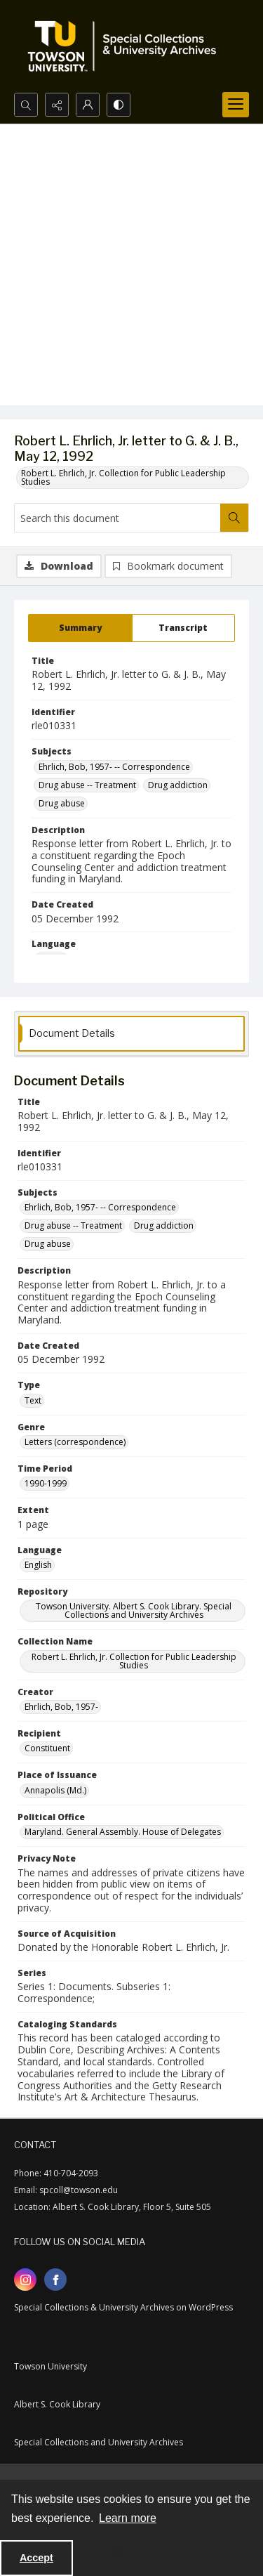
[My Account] (87, 104)
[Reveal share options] (57, 104)
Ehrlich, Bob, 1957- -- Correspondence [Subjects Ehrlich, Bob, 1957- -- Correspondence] (114, 767)
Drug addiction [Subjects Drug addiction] (178, 785)
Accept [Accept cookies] (36, 2557)
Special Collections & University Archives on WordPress (123, 2307)
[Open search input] (26, 104)
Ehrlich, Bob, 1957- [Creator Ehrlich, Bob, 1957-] (61, 1707)
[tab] (80, 628)
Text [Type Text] (33, 1400)
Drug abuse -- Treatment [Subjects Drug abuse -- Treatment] (87, 785)
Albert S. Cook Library (57, 2404)
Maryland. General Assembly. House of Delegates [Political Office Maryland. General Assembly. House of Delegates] (123, 1832)
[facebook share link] (55, 2279)
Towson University (50, 2366)
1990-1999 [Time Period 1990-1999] (46, 1483)
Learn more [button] (127, 2518)
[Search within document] (234, 518)
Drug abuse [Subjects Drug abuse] (62, 803)
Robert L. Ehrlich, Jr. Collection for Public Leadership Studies (123, 477)
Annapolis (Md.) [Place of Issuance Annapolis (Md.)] (55, 1790)
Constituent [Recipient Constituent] (47, 1748)
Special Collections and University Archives (98, 2442)
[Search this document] (117, 518)
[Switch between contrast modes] (118, 104)
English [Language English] (38, 1565)
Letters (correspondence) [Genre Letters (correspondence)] (75, 1442)
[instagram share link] (25, 2279)
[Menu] (235, 104)
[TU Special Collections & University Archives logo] (126, 46)
